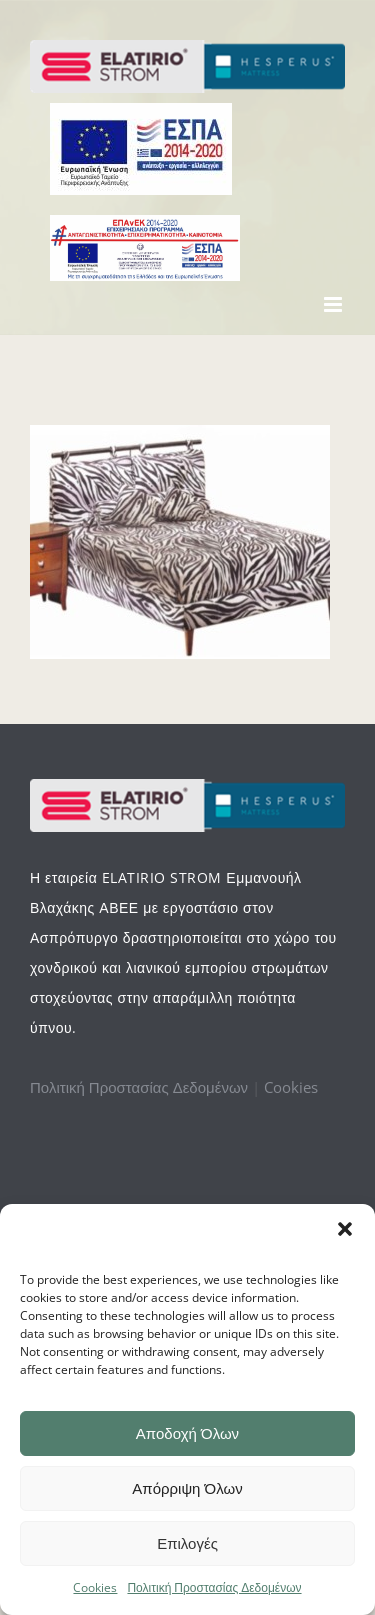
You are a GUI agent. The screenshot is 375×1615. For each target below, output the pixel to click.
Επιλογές (187, 1543)
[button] (345, 1229)
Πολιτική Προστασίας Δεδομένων (214, 1587)
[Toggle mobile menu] (334, 304)
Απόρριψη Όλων (187, 1488)
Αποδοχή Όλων (187, 1433)
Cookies (95, 1587)
